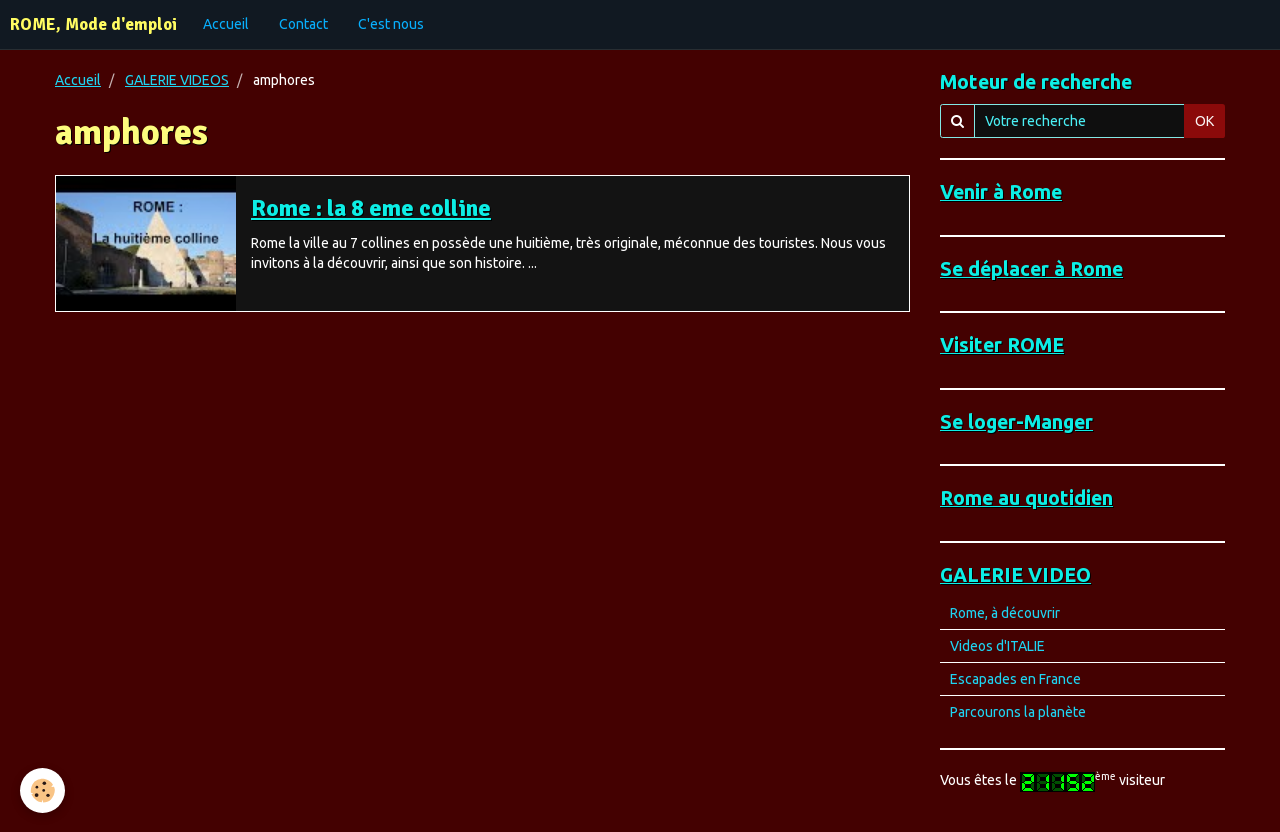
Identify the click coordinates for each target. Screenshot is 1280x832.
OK (1204, 121)
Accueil (226, 24)
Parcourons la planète (1018, 712)
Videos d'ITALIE (997, 646)
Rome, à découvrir (1005, 613)
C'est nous (391, 24)
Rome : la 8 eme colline (371, 208)
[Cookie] (42, 790)
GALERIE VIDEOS (177, 80)
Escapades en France (1015, 679)
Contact (303, 24)
